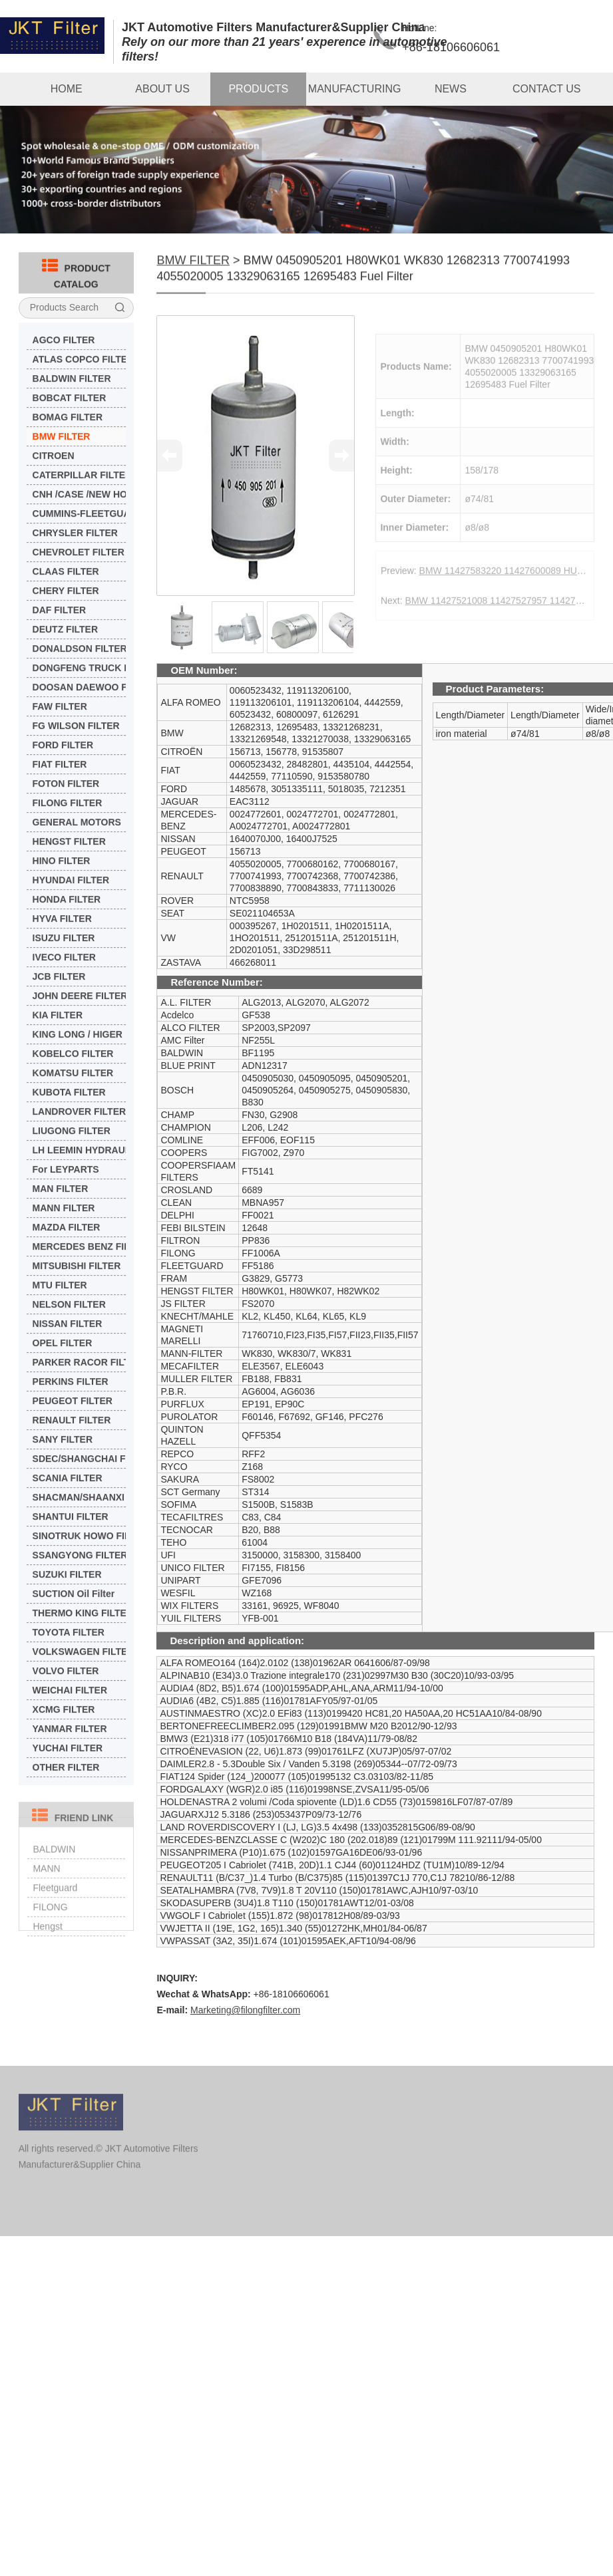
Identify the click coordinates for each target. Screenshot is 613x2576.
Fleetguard (55, 1905)
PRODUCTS (258, 88)
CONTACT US (546, 88)
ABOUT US (162, 88)
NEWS (451, 88)
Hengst (47, 1943)
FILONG (50, 1924)
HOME (67, 88)
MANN (46, 1885)
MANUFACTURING (354, 88)
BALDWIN (54, 1866)
